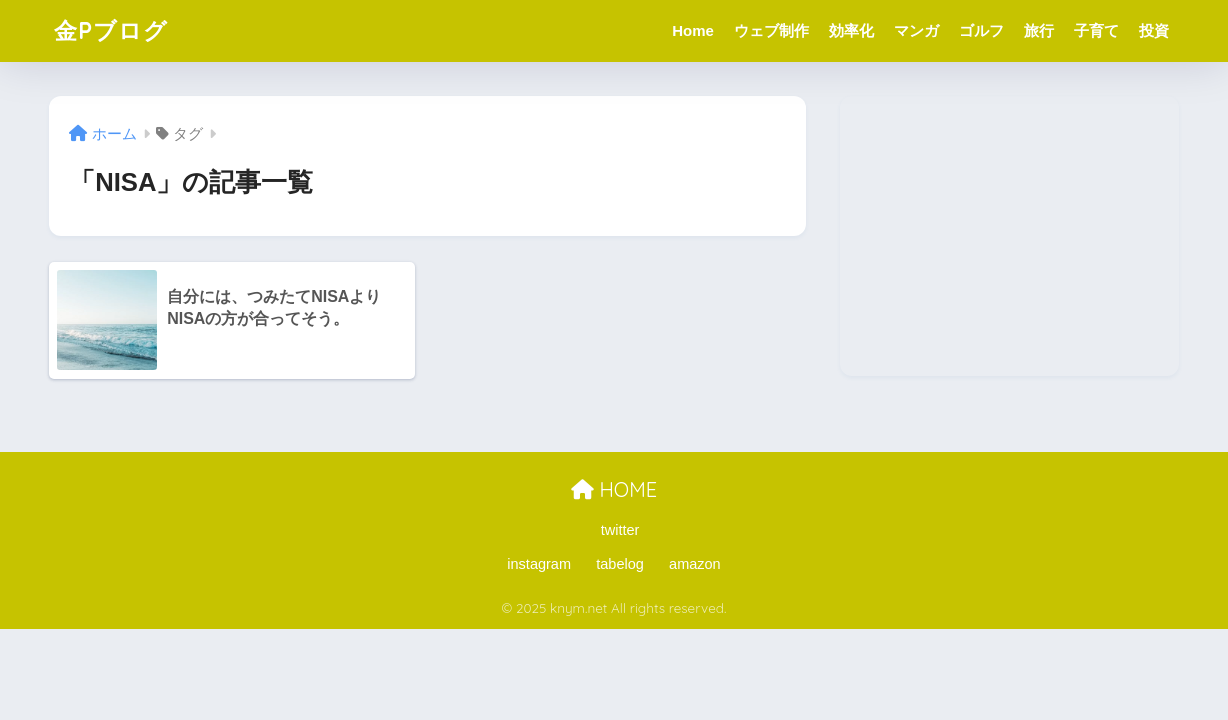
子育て (1096, 30)
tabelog (620, 564)
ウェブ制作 (771, 30)
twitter (620, 530)
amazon (695, 564)
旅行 (1039, 30)
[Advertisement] (1009, 236)
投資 (1154, 30)
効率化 (851, 30)
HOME (614, 489)
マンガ (916, 30)
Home (693, 30)
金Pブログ (111, 30)
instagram (539, 564)
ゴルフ (981, 30)
